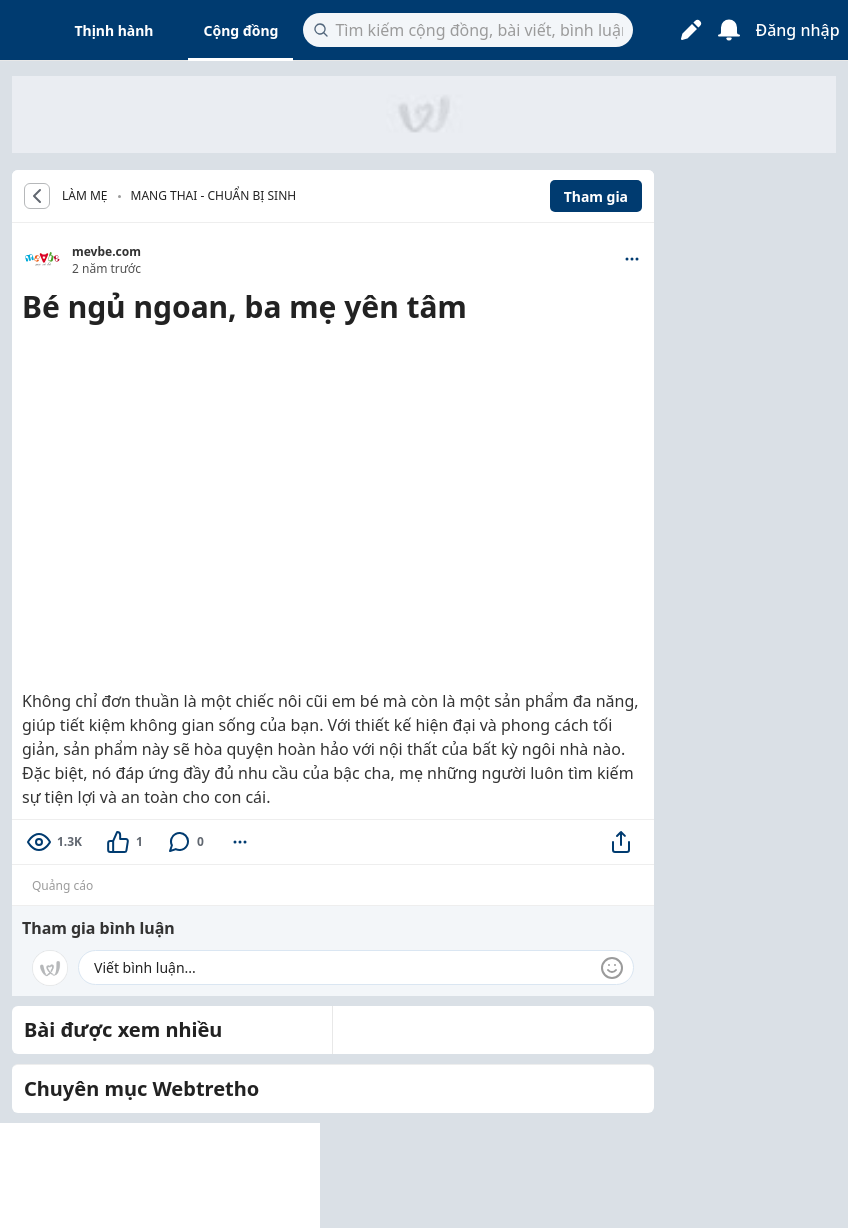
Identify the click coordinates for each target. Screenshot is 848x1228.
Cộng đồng (240, 30)
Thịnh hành (114, 30)
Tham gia (596, 196)
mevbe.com (106, 251)
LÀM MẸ (85, 196)
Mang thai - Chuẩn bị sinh (214, 195)
